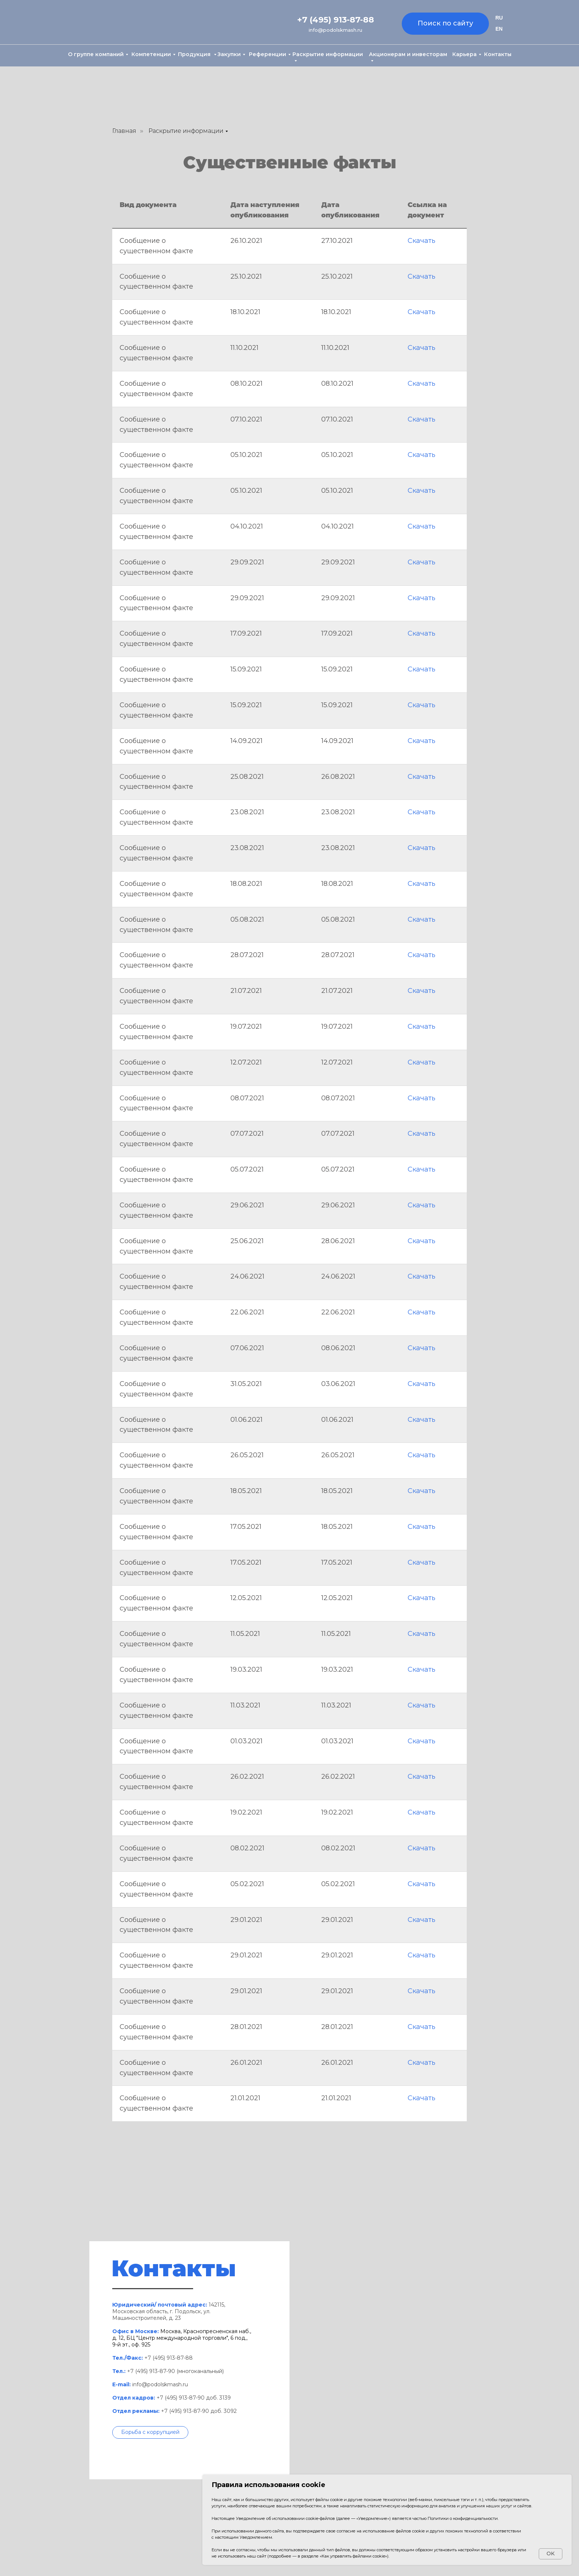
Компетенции (151, 54)
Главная (124, 130)
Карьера (464, 54)
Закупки (229, 54)
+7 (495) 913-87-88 (335, 20)
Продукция (195, 54)
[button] (150, 2432)
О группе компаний (96, 54)
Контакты (497, 54)
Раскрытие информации (327, 54)
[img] (101, 22)
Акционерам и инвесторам (408, 54)
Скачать (421, 241)
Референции (267, 54)
